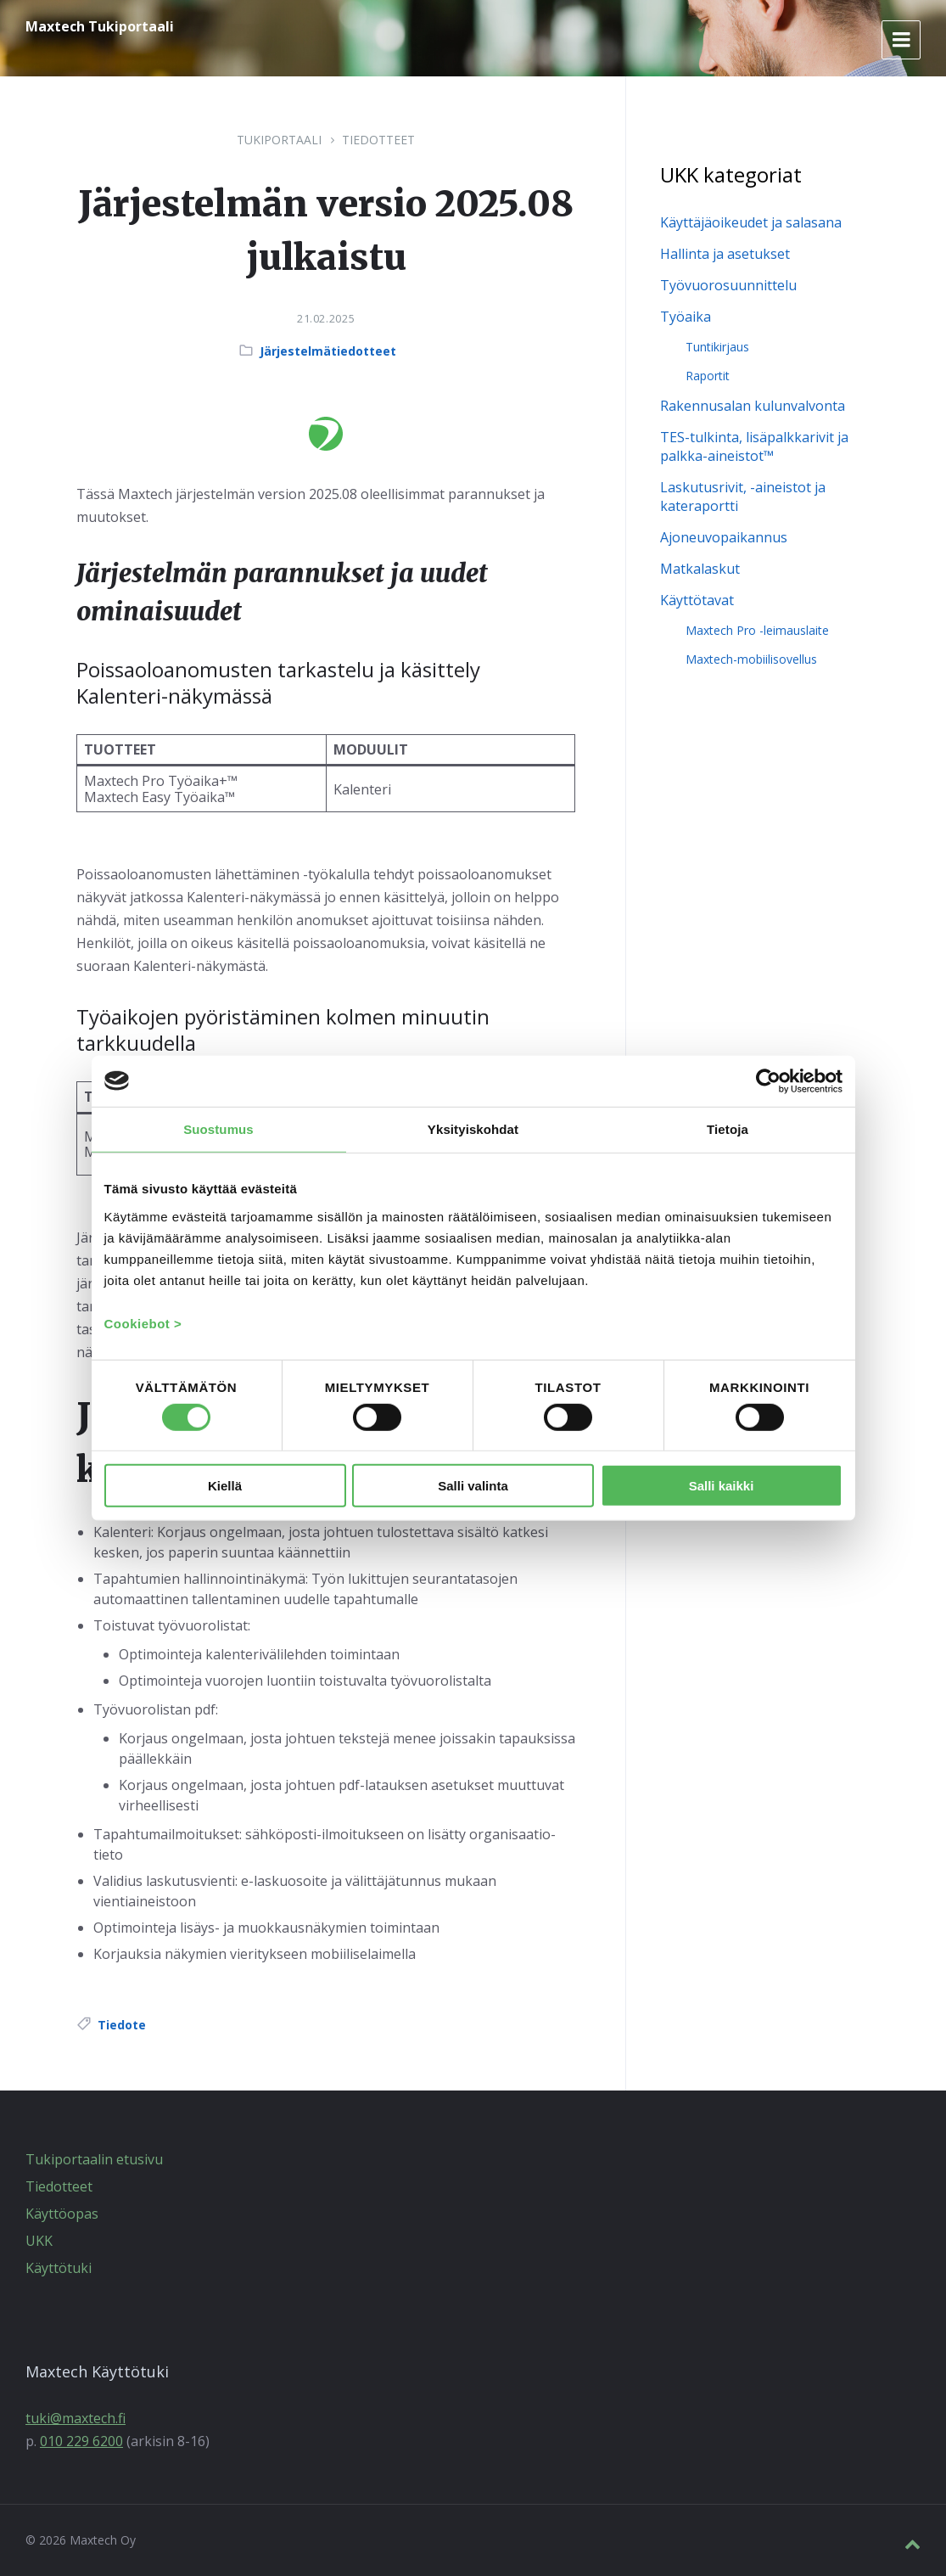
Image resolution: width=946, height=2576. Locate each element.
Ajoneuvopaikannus (723, 537)
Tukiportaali (279, 140)
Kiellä (225, 1485)
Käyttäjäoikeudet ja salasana (751, 222)
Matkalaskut (700, 568)
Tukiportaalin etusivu (94, 2159)
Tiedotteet (378, 140)
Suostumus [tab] (218, 1128)
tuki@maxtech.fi (75, 2418)
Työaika (685, 316)
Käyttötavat (697, 600)
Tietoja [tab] (727, 1128)
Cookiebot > (143, 1323)
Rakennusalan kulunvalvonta (752, 405)
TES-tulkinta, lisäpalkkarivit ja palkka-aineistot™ (754, 446)
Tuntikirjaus (717, 347)
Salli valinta (473, 1485)
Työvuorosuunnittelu (728, 285)
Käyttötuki (58, 2268)
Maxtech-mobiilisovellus (751, 659)
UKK (39, 2240)
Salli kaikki (721, 1485)
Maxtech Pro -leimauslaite (757, 630)
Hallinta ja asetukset (725, 253)
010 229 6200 (81, 2441)
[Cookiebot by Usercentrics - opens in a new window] (768, 1080)
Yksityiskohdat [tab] (473, 1128)
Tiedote (122, 2025)
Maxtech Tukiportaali (99, 26)
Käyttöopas (61, 2213)
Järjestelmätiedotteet (328, 351)
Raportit (708, 376)
